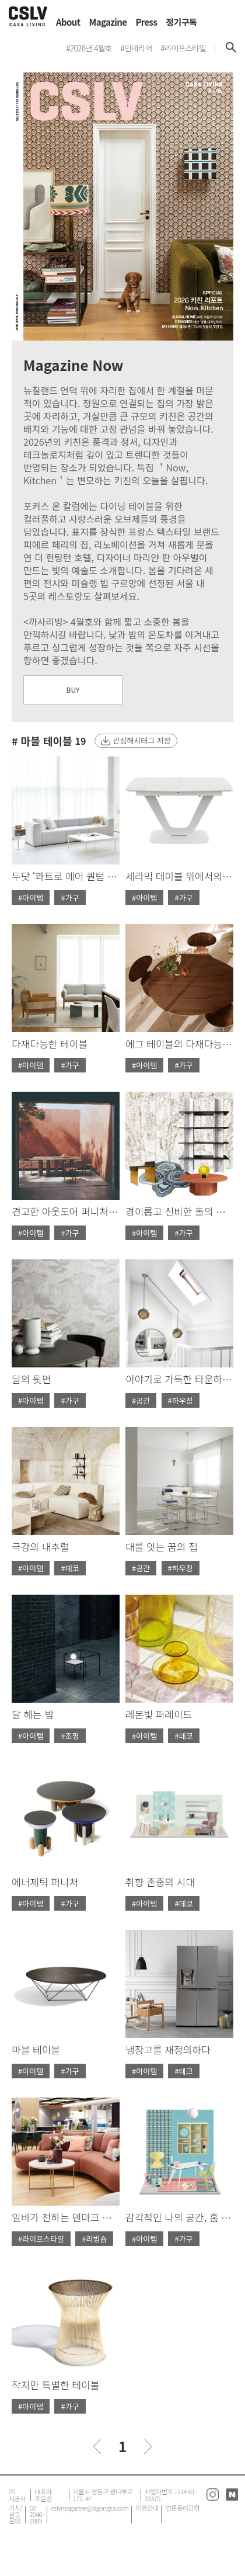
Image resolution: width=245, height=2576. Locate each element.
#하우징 (180, 1400)
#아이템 (30, 897)
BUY (72, 690)
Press (146, 22)
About (68, 22)
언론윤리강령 (182, 2507)
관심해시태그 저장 (141, 740)
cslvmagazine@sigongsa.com (89, 2507)
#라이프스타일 (41, 2238)
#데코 (70, 1568)
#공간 (141, 1400)
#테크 (183, 2071)
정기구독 (181, 22)
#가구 (70, 897)
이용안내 (146, 2507)
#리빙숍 (94, 2238)
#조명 (70, 1735)
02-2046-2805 (36, 2514)
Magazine (108, 22)
